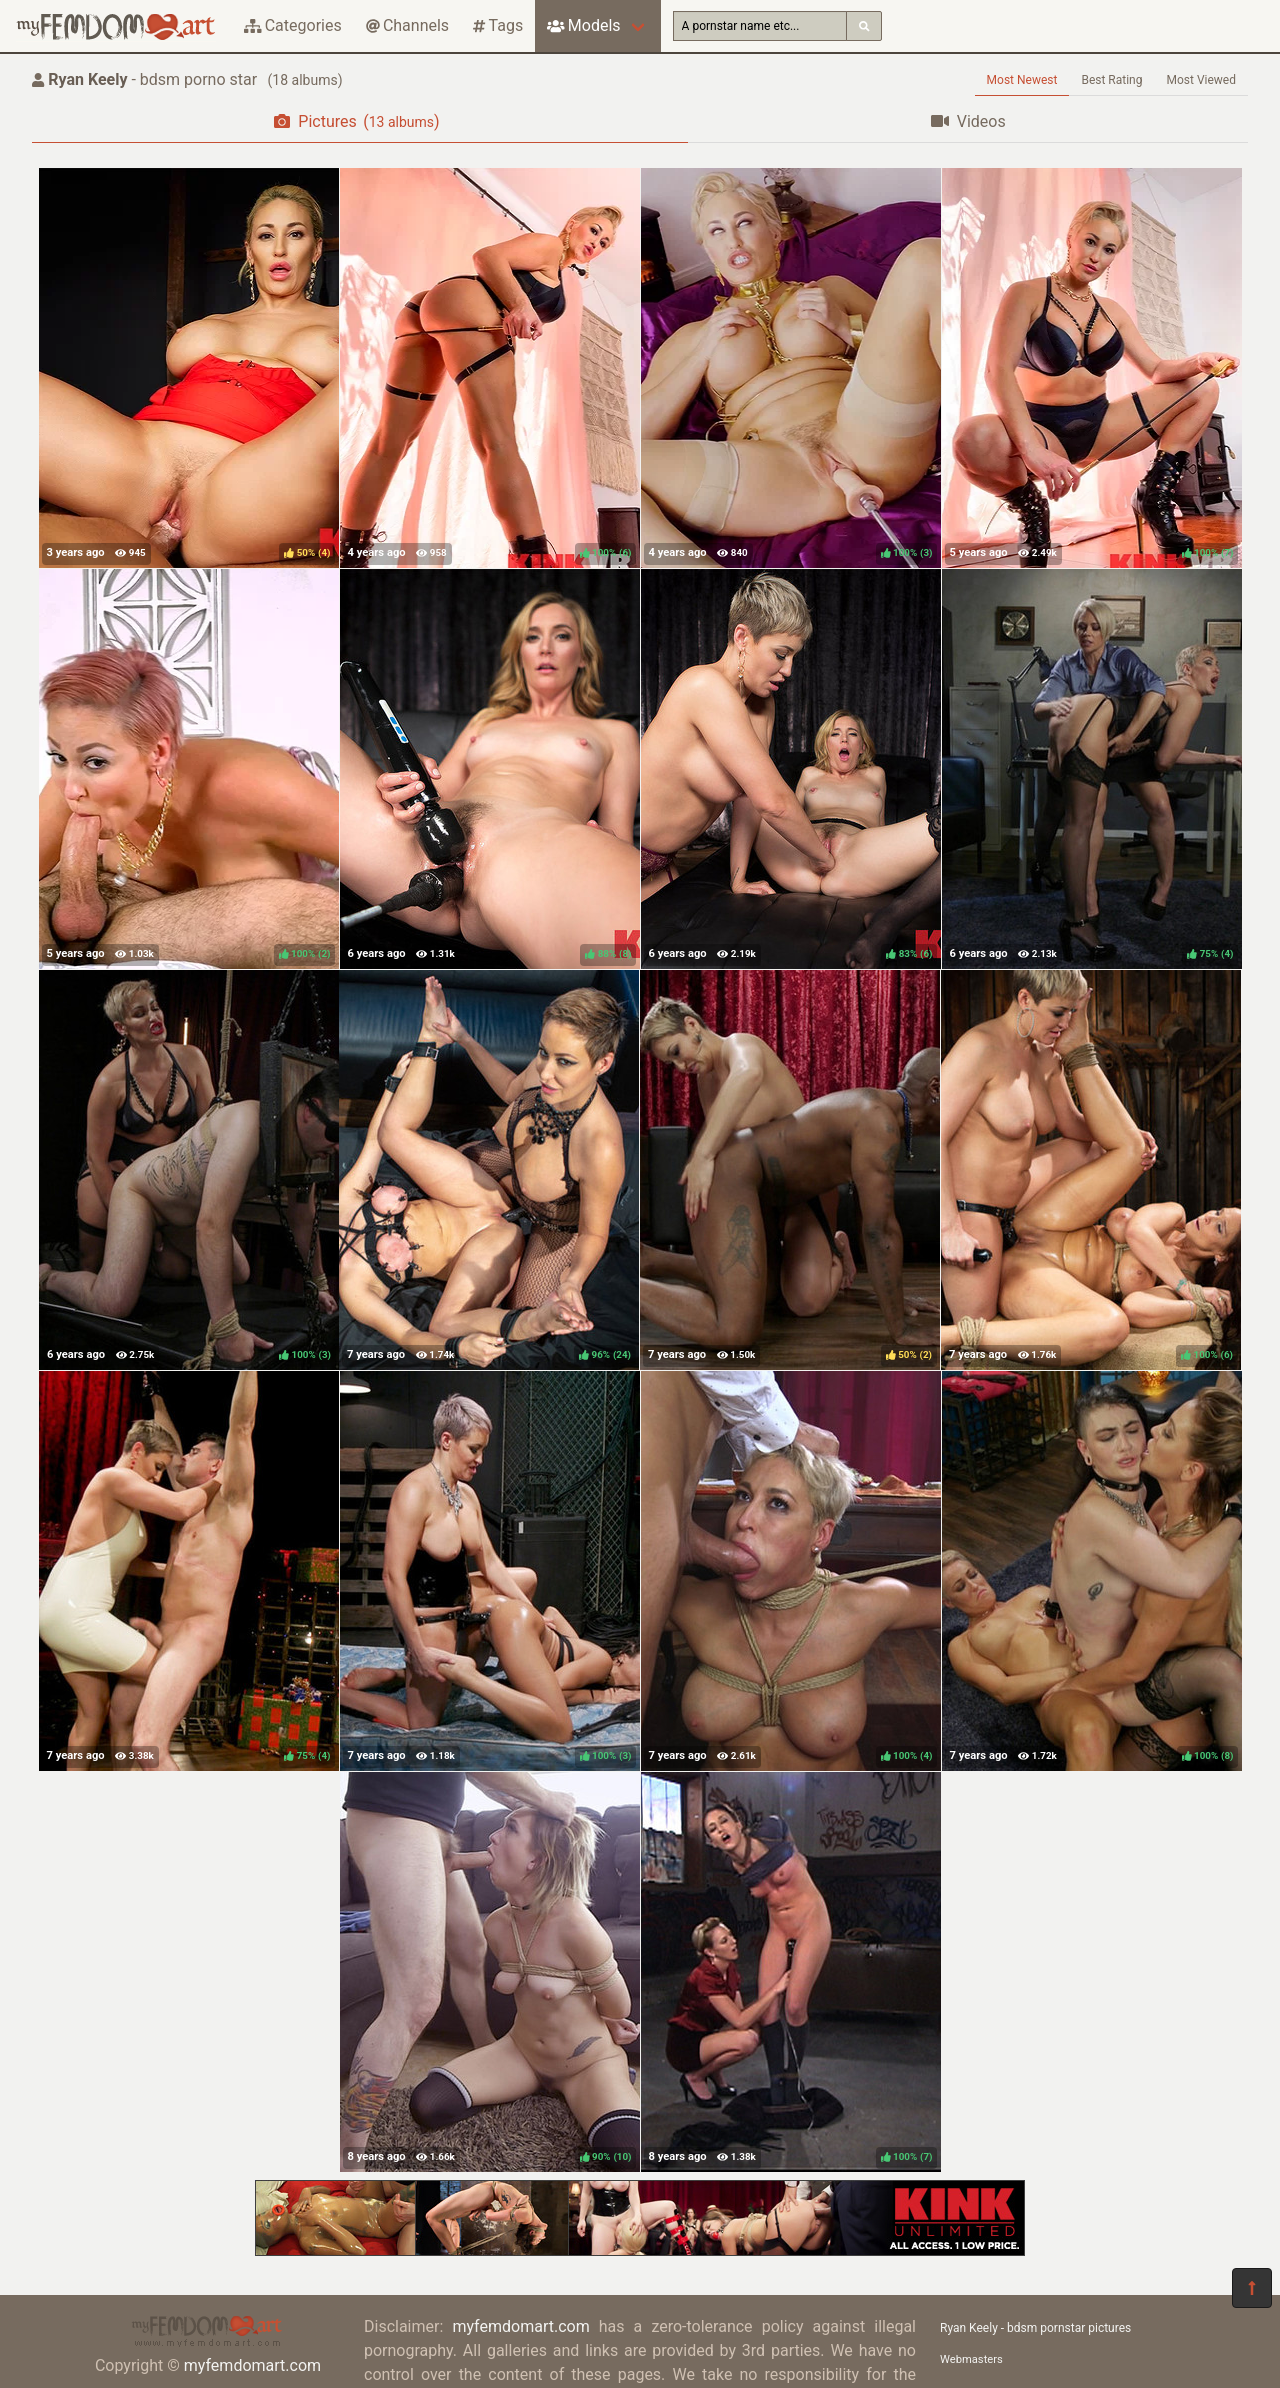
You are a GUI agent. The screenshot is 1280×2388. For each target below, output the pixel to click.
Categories (293, 25)
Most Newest (1022, 80)
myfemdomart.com (252, 2365)
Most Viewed (1202, 80)
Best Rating (1111, 80)
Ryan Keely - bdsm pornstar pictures (1035, 2328)
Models (583, 25)
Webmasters (971, 2359)
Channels (407, 25)
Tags (498, 25)
